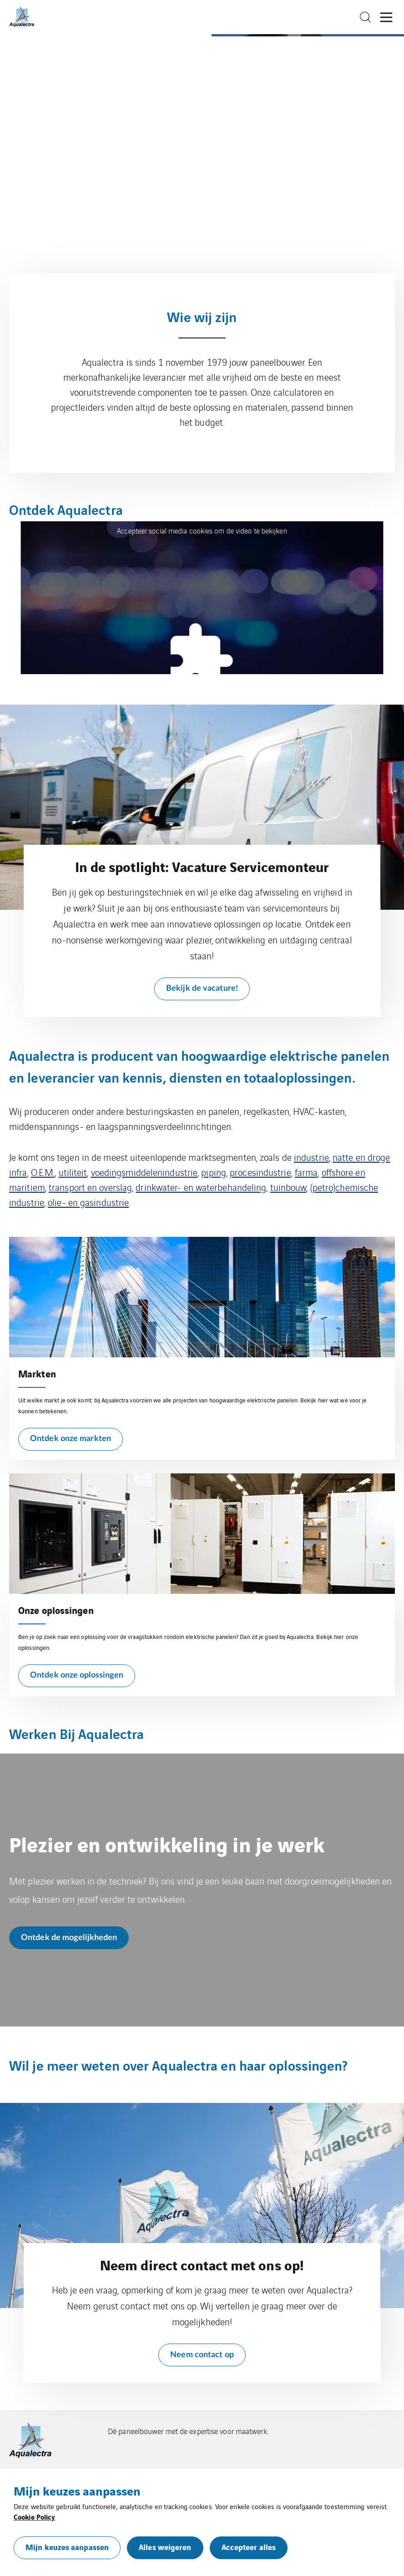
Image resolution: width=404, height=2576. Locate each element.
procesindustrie (260, 1172)
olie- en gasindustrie (88, 1202)
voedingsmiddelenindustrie (144, 1172)
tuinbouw (288, 1187)
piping (213, 1172)
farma (306, 1172)
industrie (311, 1157)
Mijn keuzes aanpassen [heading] (77, 2490)
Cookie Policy (34, 2516)
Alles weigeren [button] (165, 2546)
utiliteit (73, 1172)
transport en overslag (90, 1187)
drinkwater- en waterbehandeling (201, 1187)
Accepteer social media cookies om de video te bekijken (202, 530)
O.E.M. (43, 1172)
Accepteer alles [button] (249, 2546)
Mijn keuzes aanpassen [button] (67, 2546)
